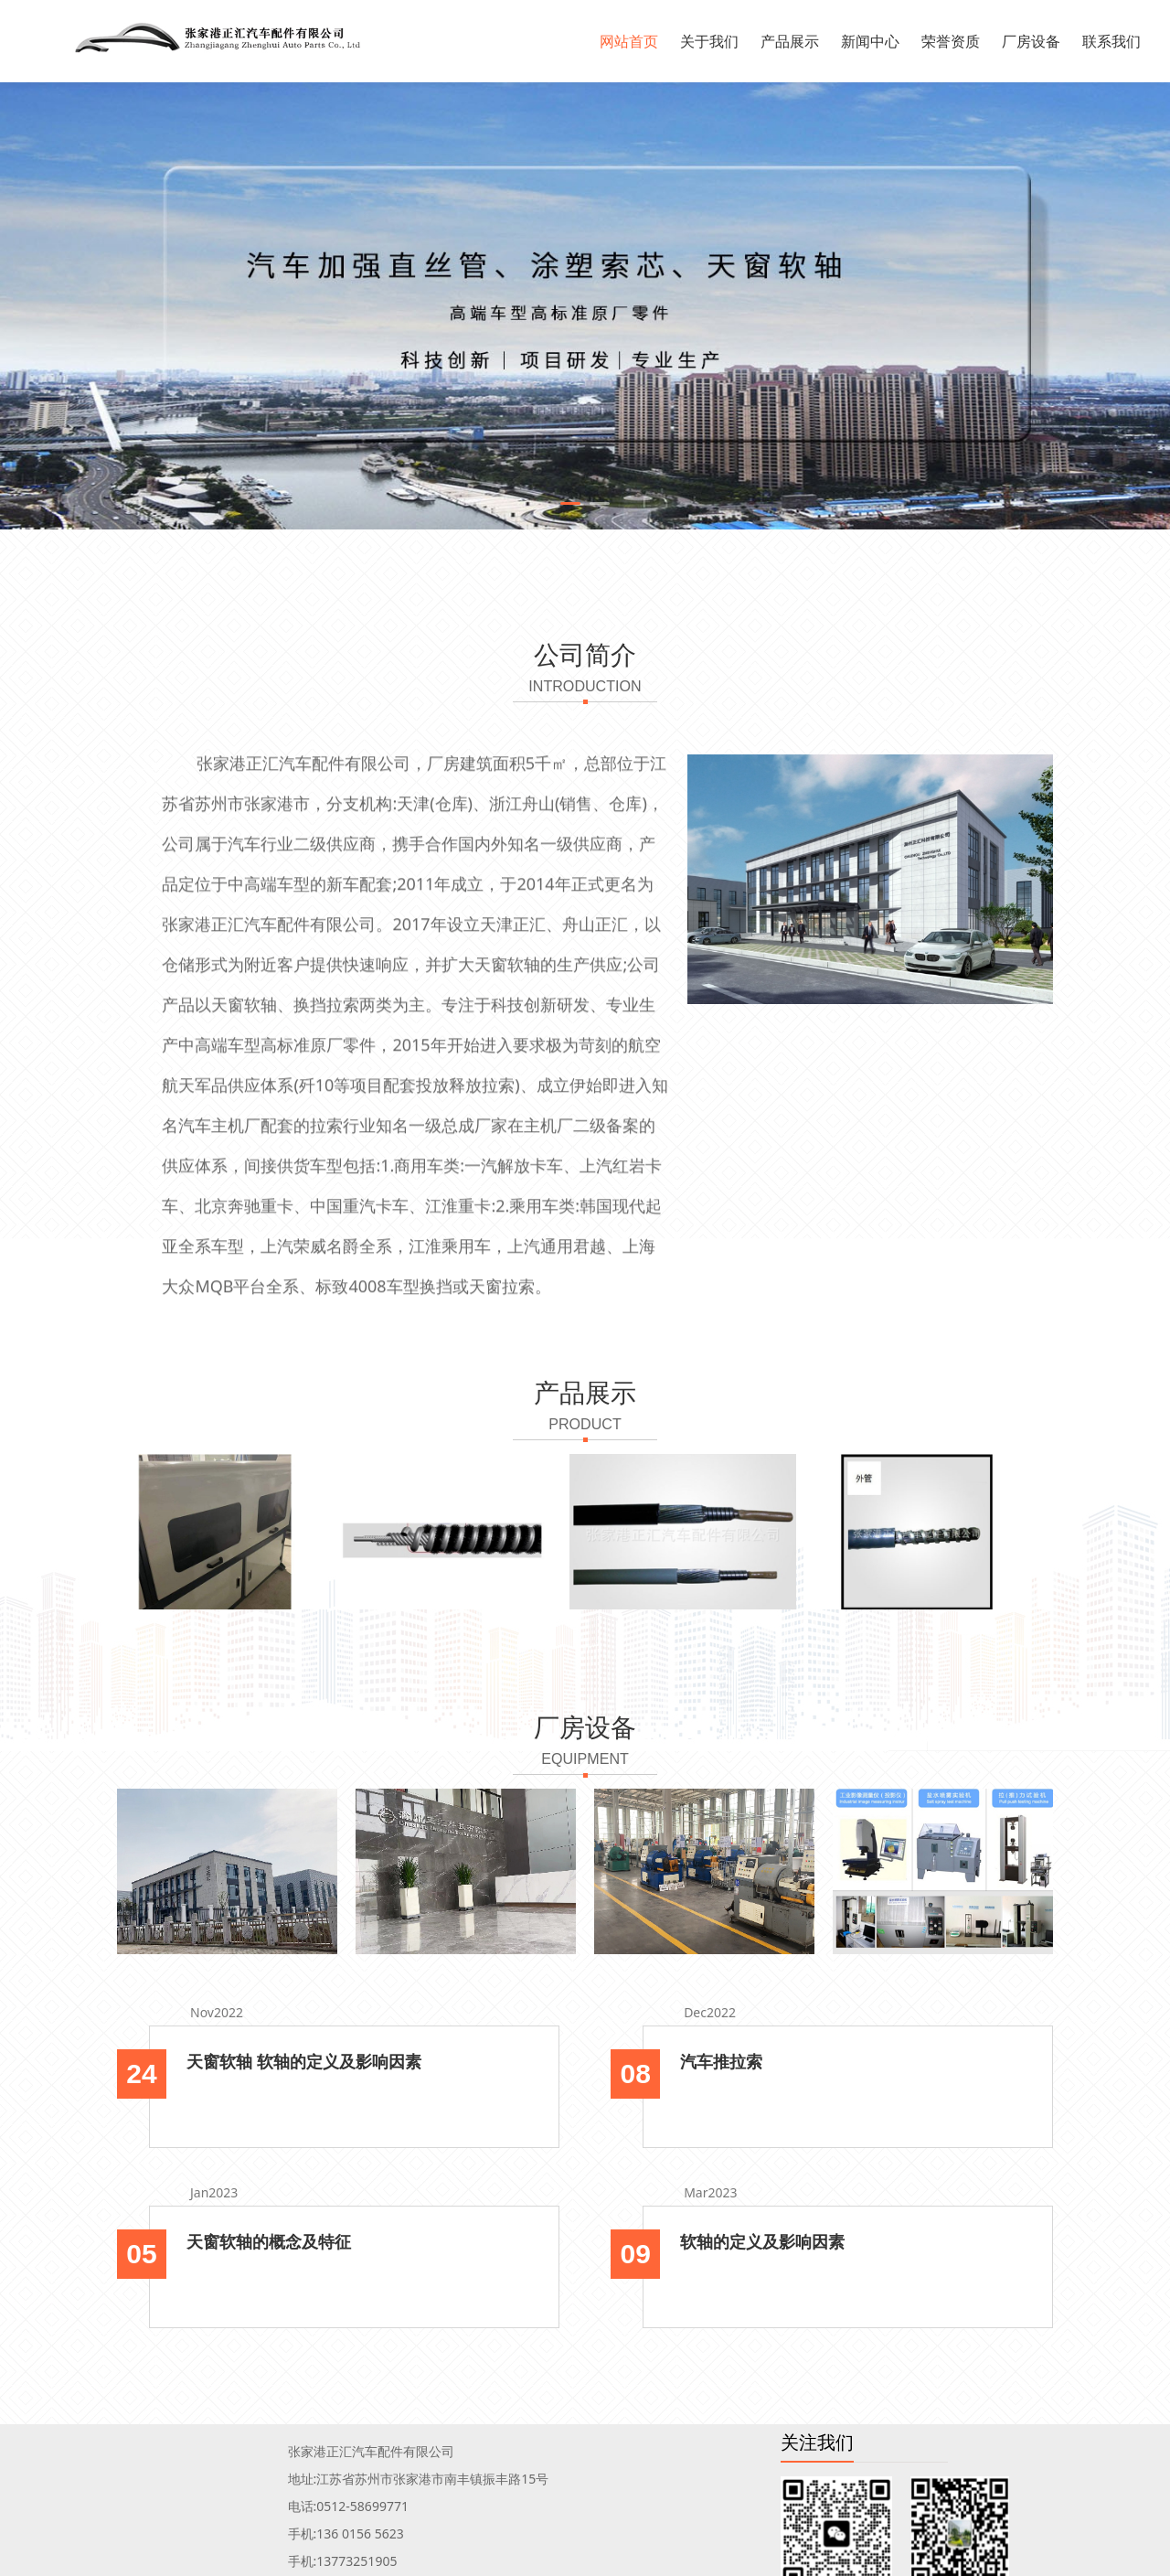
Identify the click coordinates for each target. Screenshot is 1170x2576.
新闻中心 (870, 41)
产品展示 (789, 41)
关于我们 (709, 41)
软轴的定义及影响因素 (762, 2241)
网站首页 (629, 41)
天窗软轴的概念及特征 (268, 2241)
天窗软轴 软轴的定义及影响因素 (303, 2061)
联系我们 (1111, 41)
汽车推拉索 (721, 2061)
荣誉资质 (950, 41)
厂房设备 (1031, 41)
